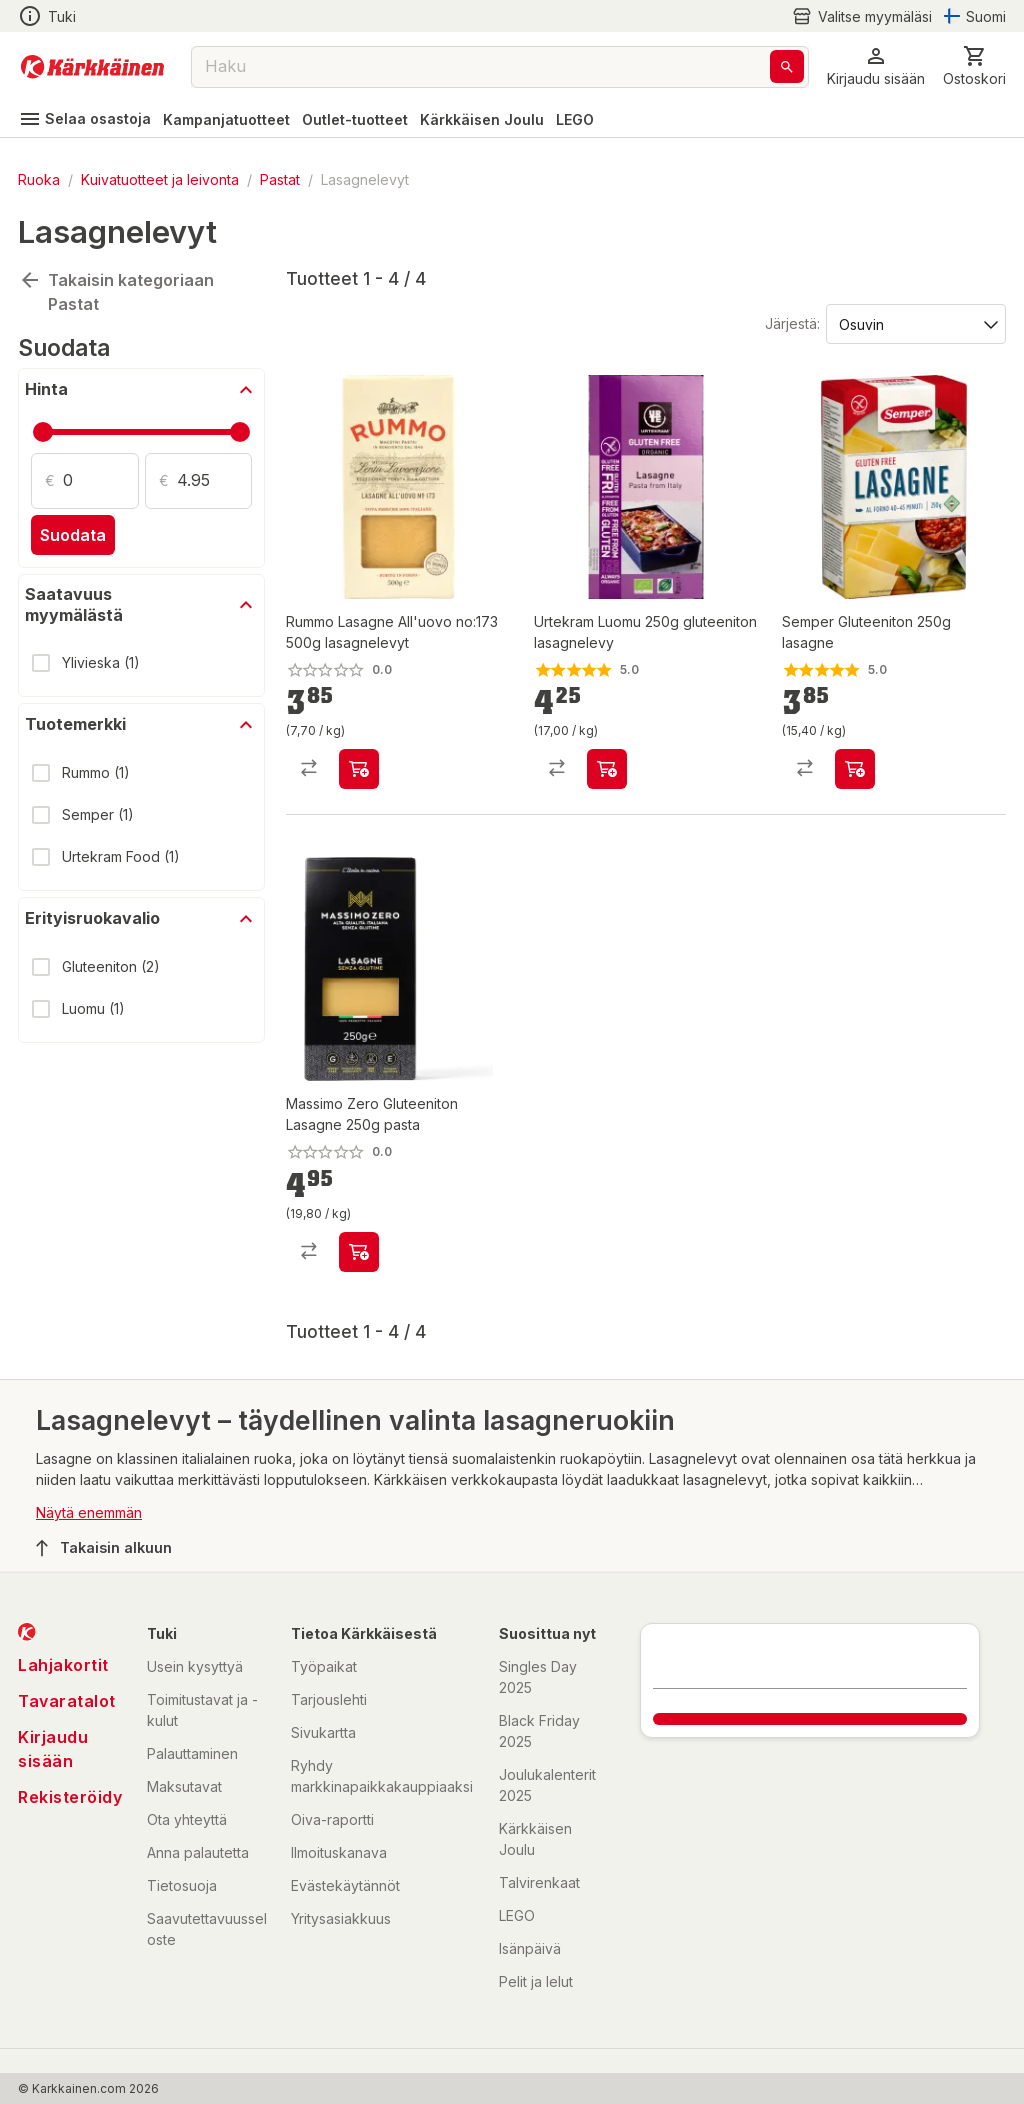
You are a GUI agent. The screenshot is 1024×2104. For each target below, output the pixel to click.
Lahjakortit (63, 1665)
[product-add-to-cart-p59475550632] (607, 769)
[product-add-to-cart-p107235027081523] (855, 769)
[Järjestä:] (914, 323)
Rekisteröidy (70, 1797)
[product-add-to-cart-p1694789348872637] (359, 769)
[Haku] (787, 66)
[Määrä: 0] (101, 481)
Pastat (280, 179)
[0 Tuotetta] (974, 66)
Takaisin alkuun (104, 1548)
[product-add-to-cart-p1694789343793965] (359, 1252)
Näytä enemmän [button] (89, 1512)
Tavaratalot (67, 1701)
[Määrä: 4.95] (215, 481)
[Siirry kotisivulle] (92, 67)
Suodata (73, 535)
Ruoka (39, 179)
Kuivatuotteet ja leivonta (160, 179)
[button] (876, 66)
